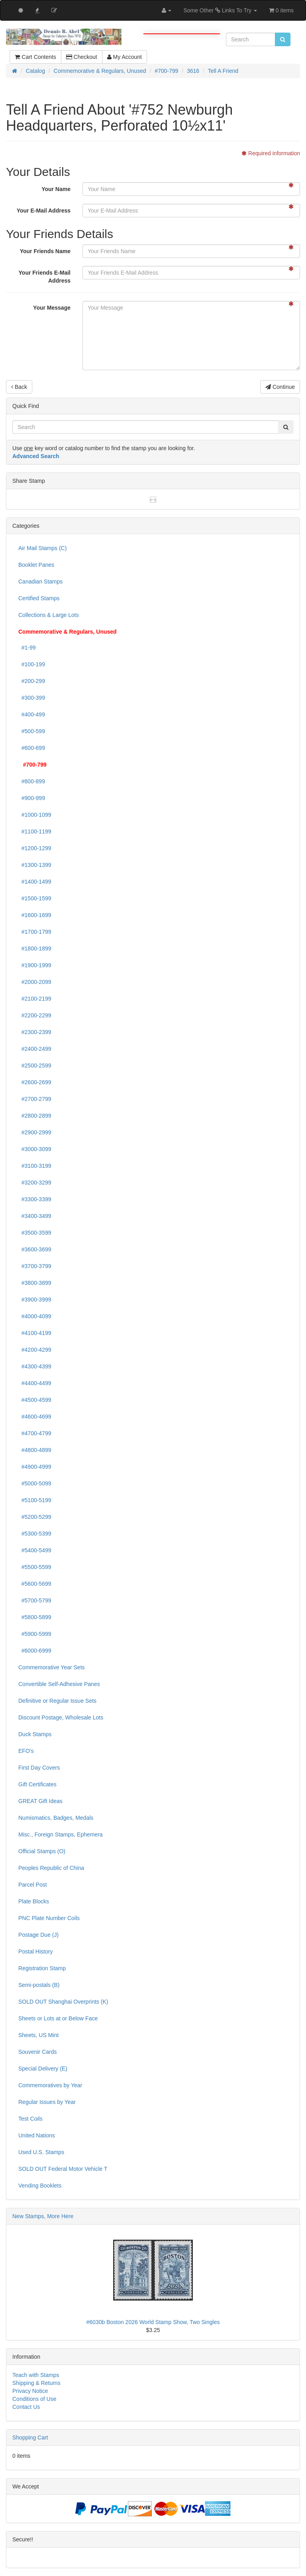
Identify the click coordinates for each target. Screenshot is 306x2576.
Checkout (81, 57)
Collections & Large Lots (48, 615)
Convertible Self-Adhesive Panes (59, 1684)
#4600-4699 (34, 1416)
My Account (124, 57)
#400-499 (31, 714)
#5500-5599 (34, 1567)
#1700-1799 (34, 932)
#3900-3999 (34, 1299)
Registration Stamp (42, 1968)
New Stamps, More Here (42, 2216)
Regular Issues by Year (47, 2102)
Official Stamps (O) (41, 1851)
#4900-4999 (34, 1467)
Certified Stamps (38, 598)
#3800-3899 (34, 1283)
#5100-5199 (34, 1500)
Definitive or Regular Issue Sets (57, 1701)
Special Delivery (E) (42, 2068)
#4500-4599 (34, 1400)
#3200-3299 (34, 1182)
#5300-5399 (34, 1533)
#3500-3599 (34, 1232)
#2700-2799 (34, 1099)
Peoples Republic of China (51, 1868)
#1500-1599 (34, 898)
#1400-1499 (34, 881)
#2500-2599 (34, 1065)
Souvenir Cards (37, 2052)
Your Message (52, 307)
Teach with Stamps (35, 2375)
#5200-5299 (34, 1517)
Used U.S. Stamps (41, 2152)
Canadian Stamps (40, 581)
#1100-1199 (34, 831)
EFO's (25, 1751)
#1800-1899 (34, 948)
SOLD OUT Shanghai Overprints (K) (63, 2001)
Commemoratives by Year (50, 2085)
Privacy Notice (30, 2391)
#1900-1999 (34, 965)
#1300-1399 (34, 865)
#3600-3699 (34, 1249)
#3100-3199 (34, 1166)
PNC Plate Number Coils (49, 1918)
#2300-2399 (34, 1032)
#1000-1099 (34, 815)
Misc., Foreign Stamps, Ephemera (60, 1834)
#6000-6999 (34, 1650)
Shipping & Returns (36, 2383)
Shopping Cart (30, 2437)
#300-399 (31, 698)
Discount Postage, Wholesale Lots (60, 1717)
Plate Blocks (33, 1901)
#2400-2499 (34, 1049)
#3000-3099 (34, 1149)
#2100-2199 (34, 998)
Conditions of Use (34, 2399)
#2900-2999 (34, 1132)
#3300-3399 (34, 1199)
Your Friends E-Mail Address (45, 276)
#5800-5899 (34, 1617)
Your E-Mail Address (44, 210)
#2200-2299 (34, 1015)
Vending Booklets (39, 2185)
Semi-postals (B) (38, 1985)
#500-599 (31, 731)
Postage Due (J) (38, 1935)
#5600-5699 (34, 1584)
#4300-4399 (34, 1366)
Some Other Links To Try (220, 10)
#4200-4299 (34, 1350)
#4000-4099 (34, 1316)
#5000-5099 (34, 1483)
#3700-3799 (34, 1266)
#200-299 (31, 681)
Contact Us (26, 2407)
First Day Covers (39, 1767)
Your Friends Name (45, 251)
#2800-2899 (34, 1115)
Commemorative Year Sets (51, 1667)
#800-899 (31, 781)
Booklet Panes (36, 565)
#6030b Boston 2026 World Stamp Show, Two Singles (153, 2322)
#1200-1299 (34, 848)
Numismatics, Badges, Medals (55, 1818)
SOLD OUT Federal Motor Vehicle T (63, 2169)
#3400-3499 (34, 1216)
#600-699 (31, 748)
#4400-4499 (34, 1383)
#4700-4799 (34, 1433)
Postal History (35, 1951)
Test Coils (30, 2118)
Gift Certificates (37, 1784)
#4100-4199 (34, 1333)
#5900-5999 (34, 1634)
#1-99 (27, 647)
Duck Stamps (34, 1734)
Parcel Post (32, 1884)
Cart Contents (35, 57)
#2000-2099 (34, 982)
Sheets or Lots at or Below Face (58, 2018)
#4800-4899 (34, 1450)
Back (19, 387)
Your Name (56, 189)
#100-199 (31, 664)
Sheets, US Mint (38, 2035)
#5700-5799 (34, 1600)
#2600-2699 (34, 1082)
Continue (280, 387)
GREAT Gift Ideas (40, 1801)
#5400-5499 (34, 1550)
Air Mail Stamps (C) (42, 548)
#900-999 (31, 798)
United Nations (36, 2135)
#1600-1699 (34, 915)
